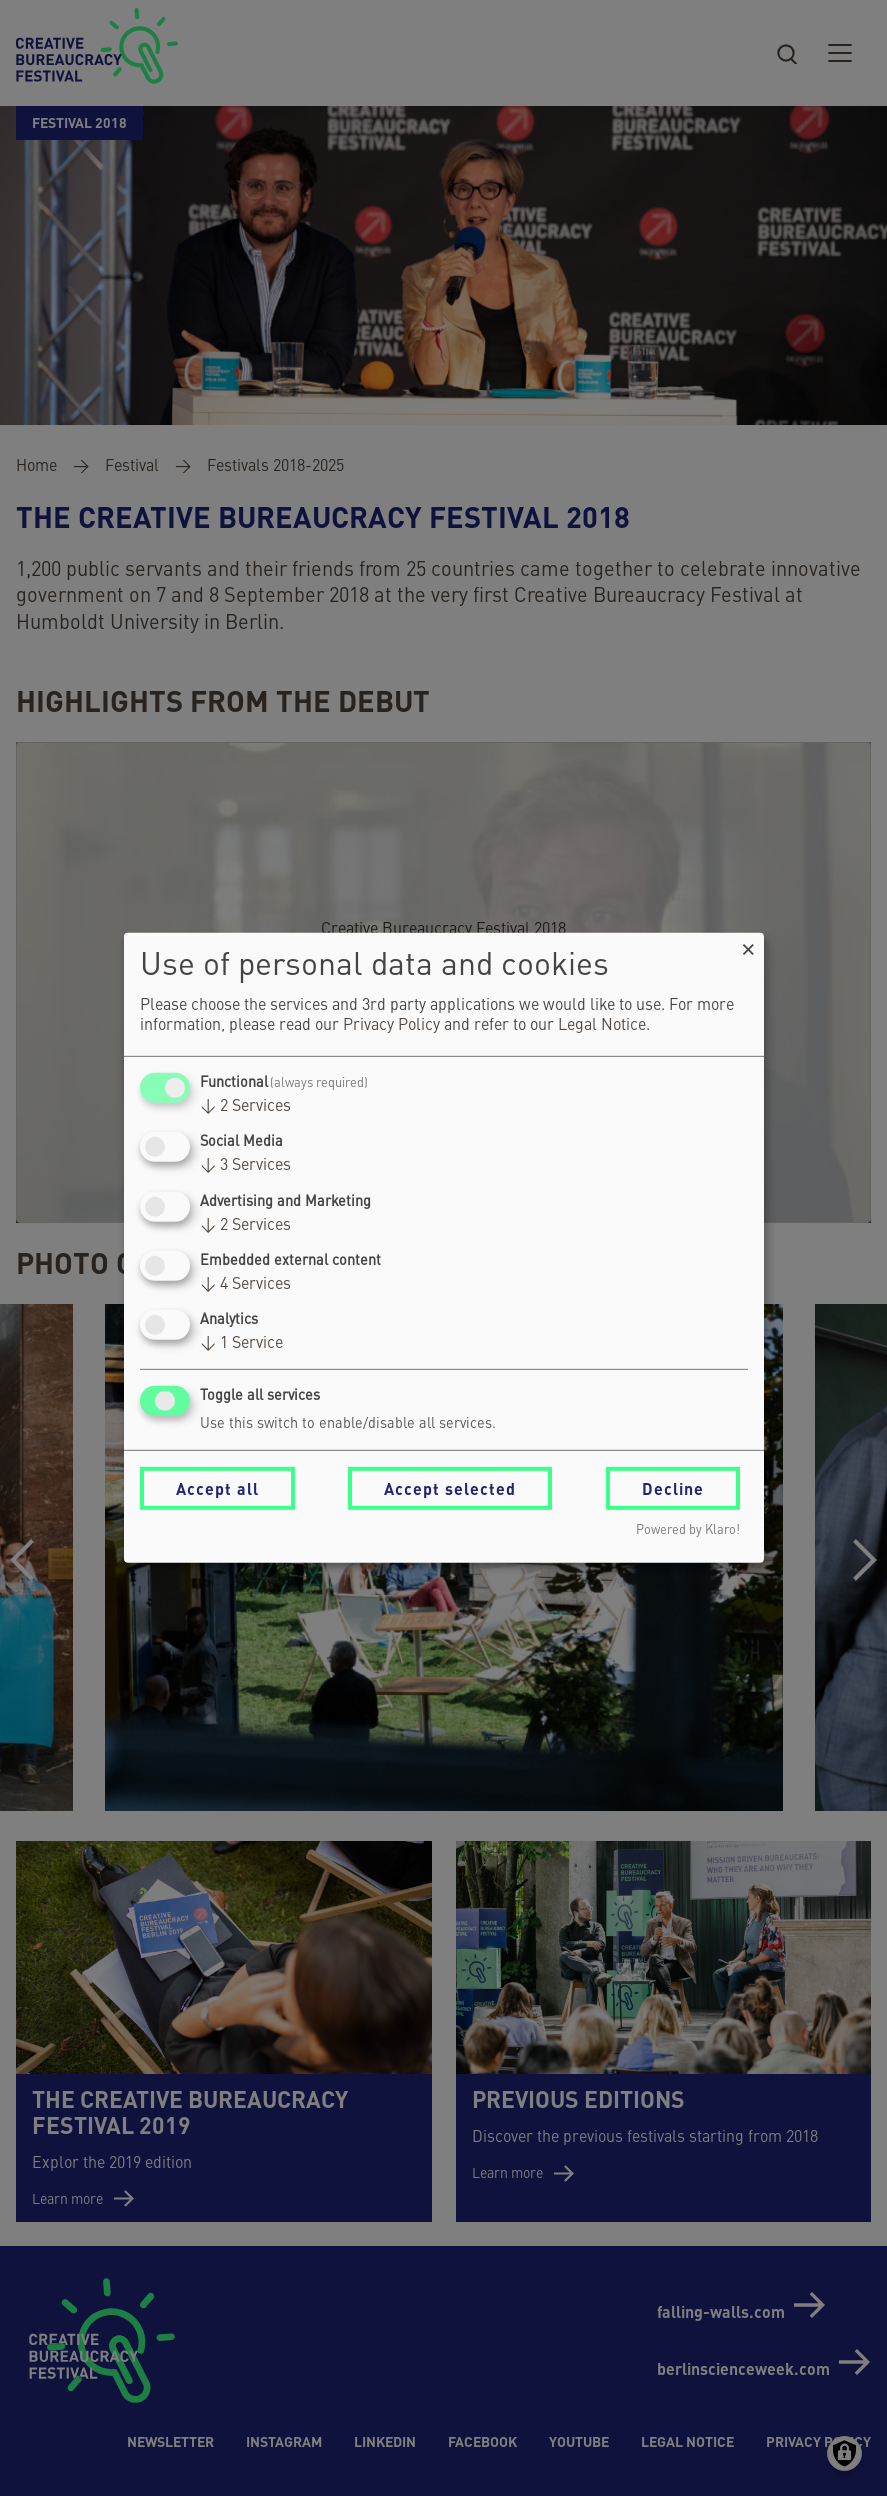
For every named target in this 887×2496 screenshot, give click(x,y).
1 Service (241, 1344)
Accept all (217, 1488)
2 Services (245, 1107)
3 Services (245, 1166)
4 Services (245, 1285)
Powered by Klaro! (688, 1530)
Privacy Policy (391, 1026)
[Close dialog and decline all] (749, 945)
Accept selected (450, 1488)
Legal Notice (602, 1026)
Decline (673, 1488)
